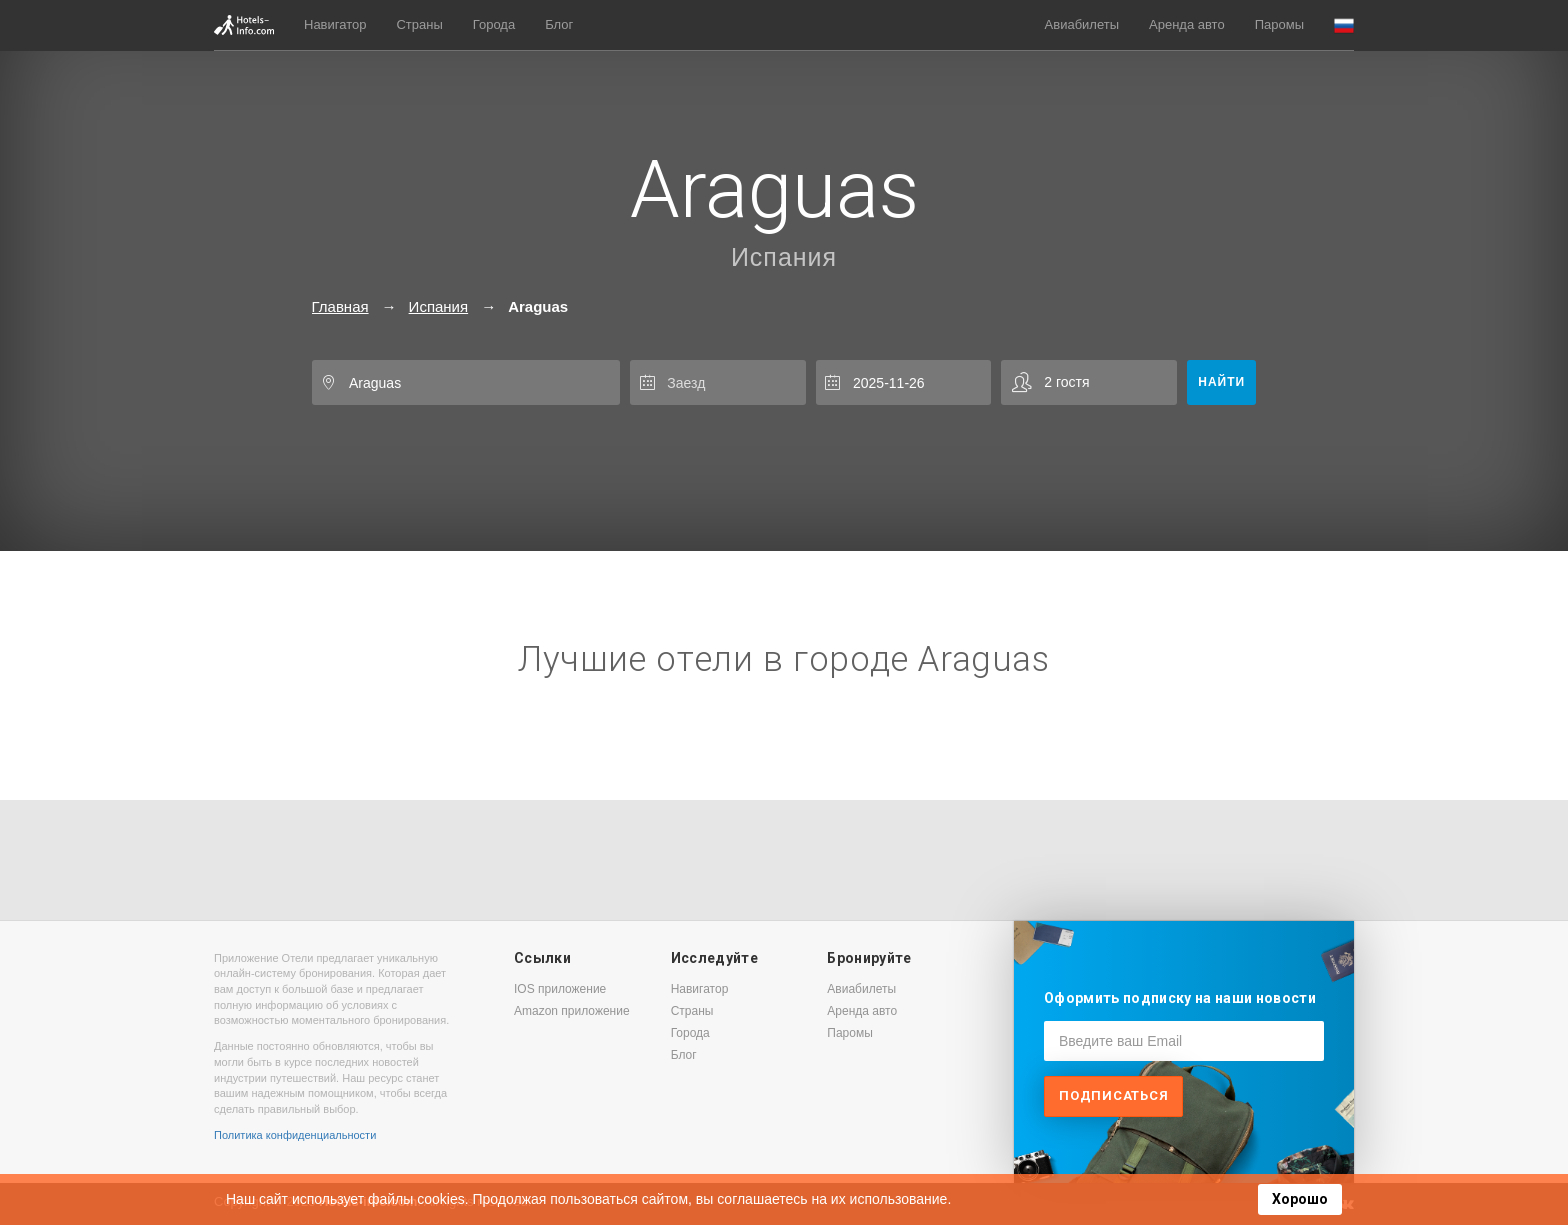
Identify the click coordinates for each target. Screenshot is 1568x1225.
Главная (340, 306)
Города (494, 24)
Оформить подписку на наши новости (1180, 998)
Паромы (1279, 24)
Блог (559, 24)
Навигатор (335, 24)
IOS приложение (560, 989)
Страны (419, 24)
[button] (1344, 25)
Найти (1221, 382)
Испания (784, 257)
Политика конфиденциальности (295, 1135)
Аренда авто (1187, 24)
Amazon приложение (572, 1011)
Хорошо (1300, 1199)
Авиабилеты (1082, 24)
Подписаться (1113, 1095)
